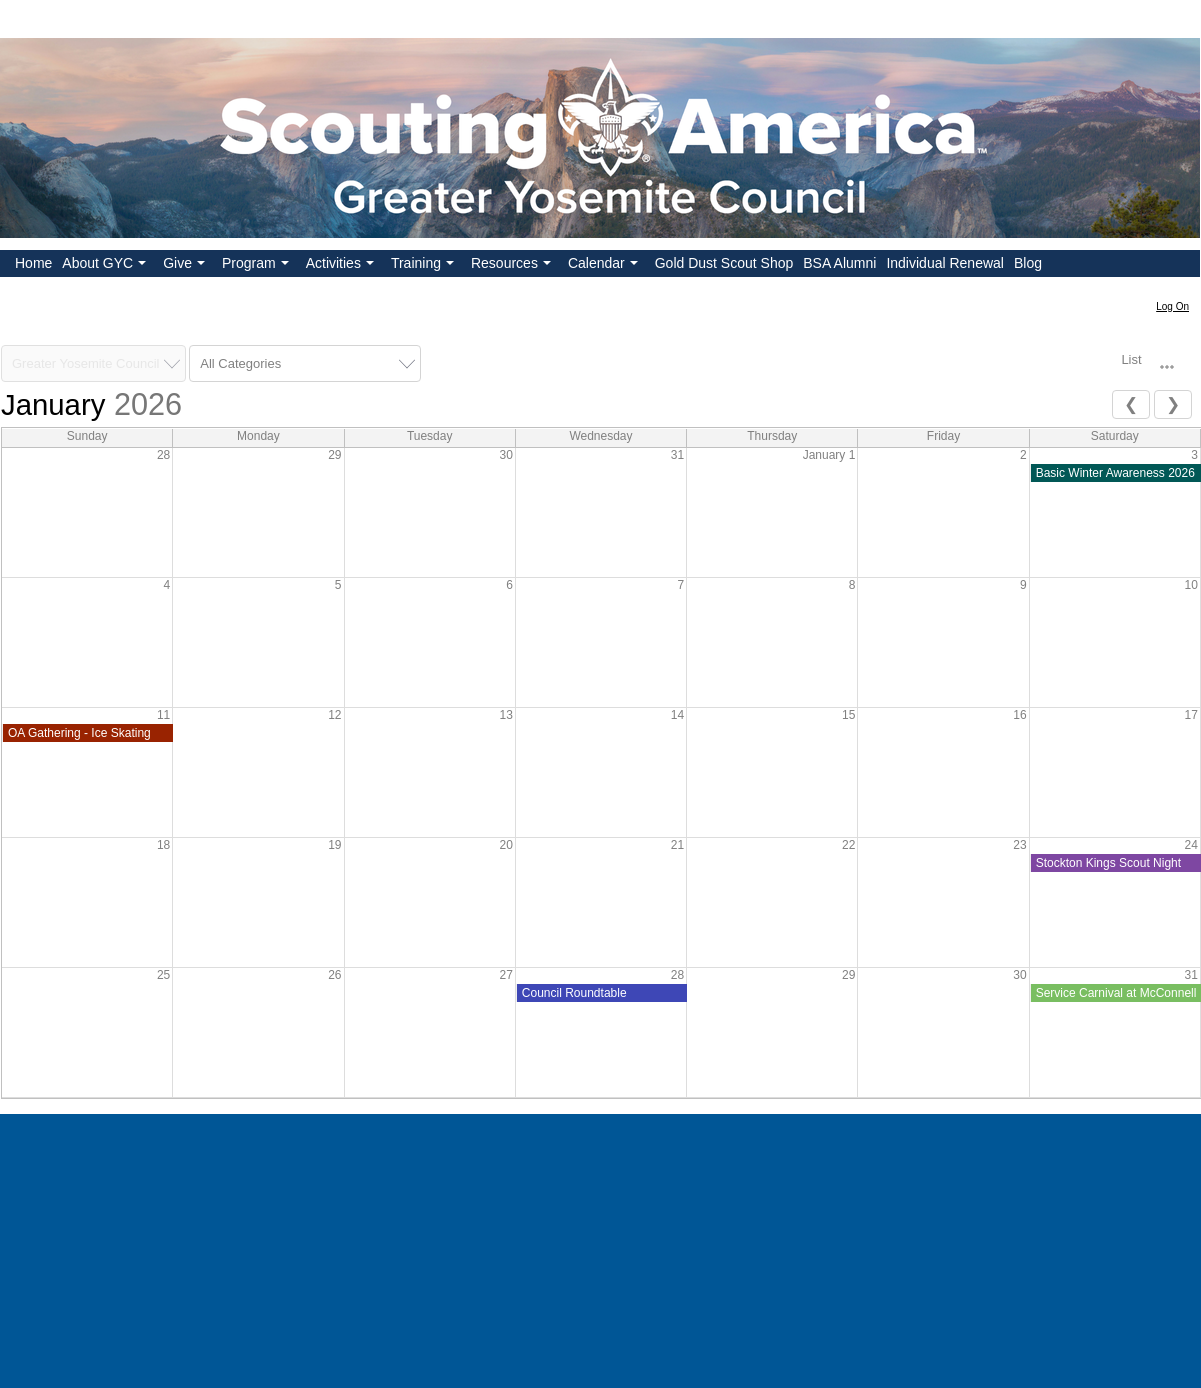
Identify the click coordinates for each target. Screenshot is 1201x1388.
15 (848, 715)
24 (1191, 845)
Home (33, 263)
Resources (513, 266)
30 (505, 455)
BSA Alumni (839, 263)
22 (848, 845)
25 (163, 975)
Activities (342, 266)
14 (677, 715)
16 (1019, 715)
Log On (1172, 306)
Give (186, 266)
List (1131, 359)
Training (424, 266)
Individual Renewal (945, 263)
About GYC (106, 266)
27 (505, 975)
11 (163, 715)
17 (1191, 715)
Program (257, 266)
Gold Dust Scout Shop (724, 263)
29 (334, 455)
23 (1019, 845)
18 (163, 845)
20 (505, 845)
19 (334, 845)
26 (334, 975)
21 (677, 845)
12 (334, 715)
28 (163, 455)
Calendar (605, 266)
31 (677, 455)
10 (1191, 585)
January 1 (829, 455)
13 (505, 715)
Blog (1028, 263)
